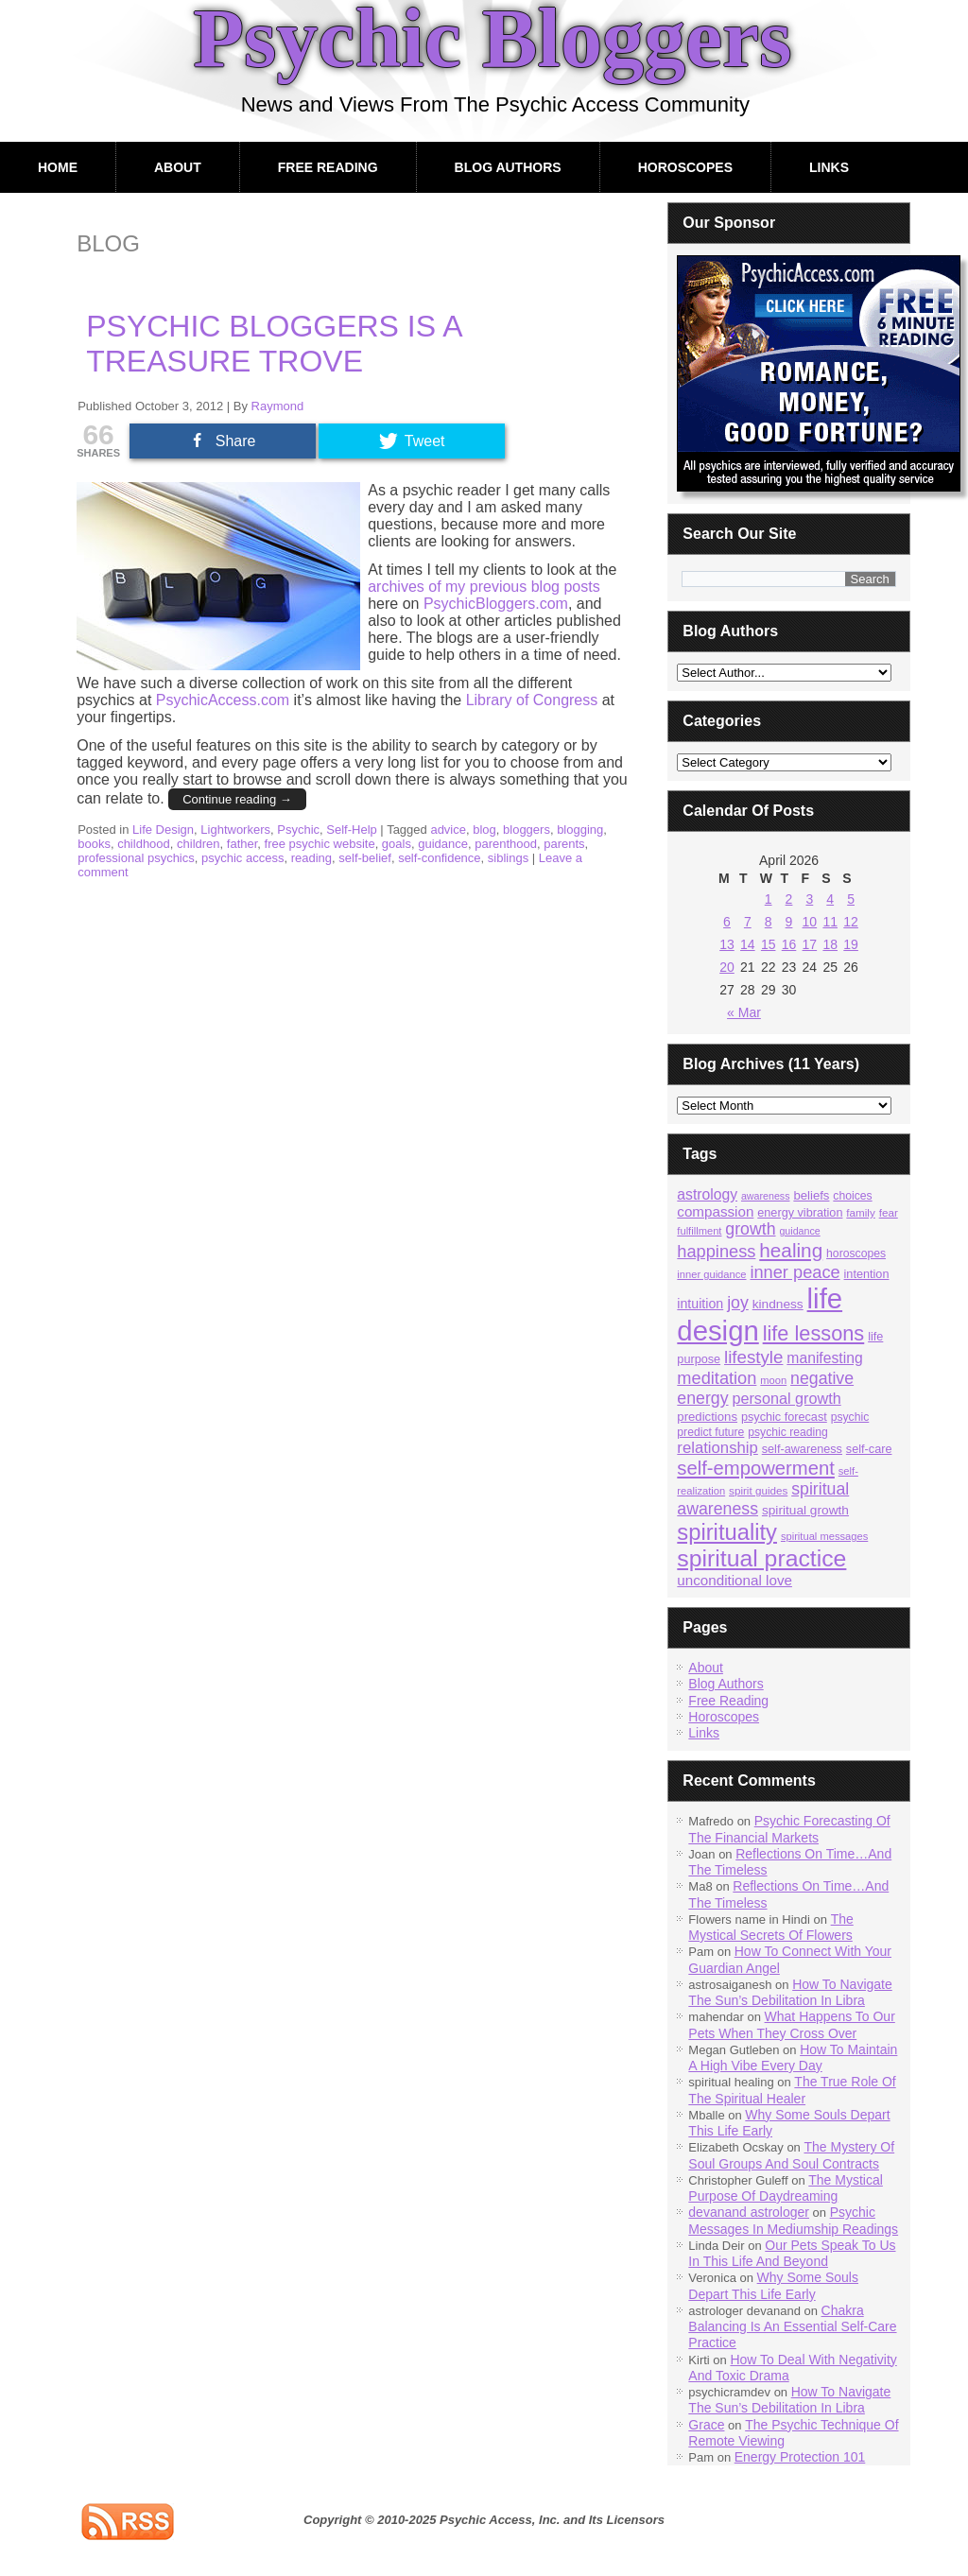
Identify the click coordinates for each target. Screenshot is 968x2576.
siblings (508, 858)
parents (564, 844)
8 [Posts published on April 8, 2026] (768, 921)
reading (311, 858)
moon (773, 1380)
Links (829, 167)
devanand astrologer (748, 2212)
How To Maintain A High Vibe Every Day (792, 2057)
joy (738, 1302)
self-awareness (802, 1449)
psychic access (242, 858)
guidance (443, 844)
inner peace (794, 1272)
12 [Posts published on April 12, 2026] (850, 921)
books (94, 844)
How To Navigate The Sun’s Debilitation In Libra (789, 1992)
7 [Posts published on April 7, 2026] (748, 921)
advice (448, 829)
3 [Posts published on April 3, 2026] (809, 899)
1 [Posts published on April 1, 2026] (768, 899)
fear (888, 1212)
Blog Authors (508, 167)
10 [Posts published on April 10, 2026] (810, 921)
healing (790, 1250)
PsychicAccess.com (222, 700)
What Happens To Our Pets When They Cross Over (791, 2024)
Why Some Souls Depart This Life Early (773, 2285)
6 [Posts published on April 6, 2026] (727, 921)
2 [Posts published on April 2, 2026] (789, 899)
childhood (143, 844)
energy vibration (799, 1212)
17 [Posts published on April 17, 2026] (810, 944)
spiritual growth (805, 1510)
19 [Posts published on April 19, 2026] (850, 944)
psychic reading (788, 1432)
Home (58, 167)
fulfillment (699, 1230)
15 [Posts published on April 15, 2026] (768, 944)
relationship (717, 1448)
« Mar (744, 1012)
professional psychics (136, 858)
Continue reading (237, 799)
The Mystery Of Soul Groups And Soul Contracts (791, 2154)
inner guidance (711, 1274)
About (177, 167)
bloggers (526, 829)
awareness (765, 1196)
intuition (700, 1303)
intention (867, 1274)
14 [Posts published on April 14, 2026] (747, 944)
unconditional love (734, 1580)
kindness (778, 1304)
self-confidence (439, 858)
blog (484, 829)
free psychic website (320, 844)
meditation (716, 1378)
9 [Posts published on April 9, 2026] (789, 921)
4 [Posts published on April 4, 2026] (830, 899)
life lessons (814, 1333)
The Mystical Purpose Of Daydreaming (785, 2188)
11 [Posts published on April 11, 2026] (830, 921)
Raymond (277, 406)
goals (396, 844)
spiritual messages (824, 1536)
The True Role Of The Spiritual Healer (791, 2089)
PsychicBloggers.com (496, 604)
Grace (706, 2424)
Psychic (298, 829)
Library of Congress (532, 700)
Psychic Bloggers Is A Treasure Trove (273, 343)
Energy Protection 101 (800, 2456)
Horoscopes (685, 167)
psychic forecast (784, 1417)
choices (852, 1195)
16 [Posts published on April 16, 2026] (789, 944)
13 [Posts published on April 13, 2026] (727, 944)
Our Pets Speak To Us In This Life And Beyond (791, 2253)
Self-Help (351, 829)
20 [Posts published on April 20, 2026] (727, 967)
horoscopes (856, 1253)
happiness (716, 1251)
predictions (707, 1416)
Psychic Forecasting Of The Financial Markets (789, 1828)
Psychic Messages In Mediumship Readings (793, 2220)
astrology (707, 1194)
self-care (869, 1449)
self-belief (364, 858)
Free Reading (328, 167)
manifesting (824, 1358)
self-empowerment (756, 1468)
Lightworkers (235, 829)
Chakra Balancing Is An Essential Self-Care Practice (792, 2327)
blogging (580, 829)
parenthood (506, 844)
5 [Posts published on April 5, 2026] (851, 899)
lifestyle (753, 1357)
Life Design (163, 829)
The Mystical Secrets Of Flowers (770, 1927)
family (860, 1212)
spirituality (727, 1532)
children (198, 844)
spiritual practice (761, 1558)
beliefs (811, 1195)
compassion (715, 1211)
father (242, 844)
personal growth (786, 1398)
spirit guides (758, 1490)
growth (750, 1228)
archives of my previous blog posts (483, 587)
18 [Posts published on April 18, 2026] (830, 944)
